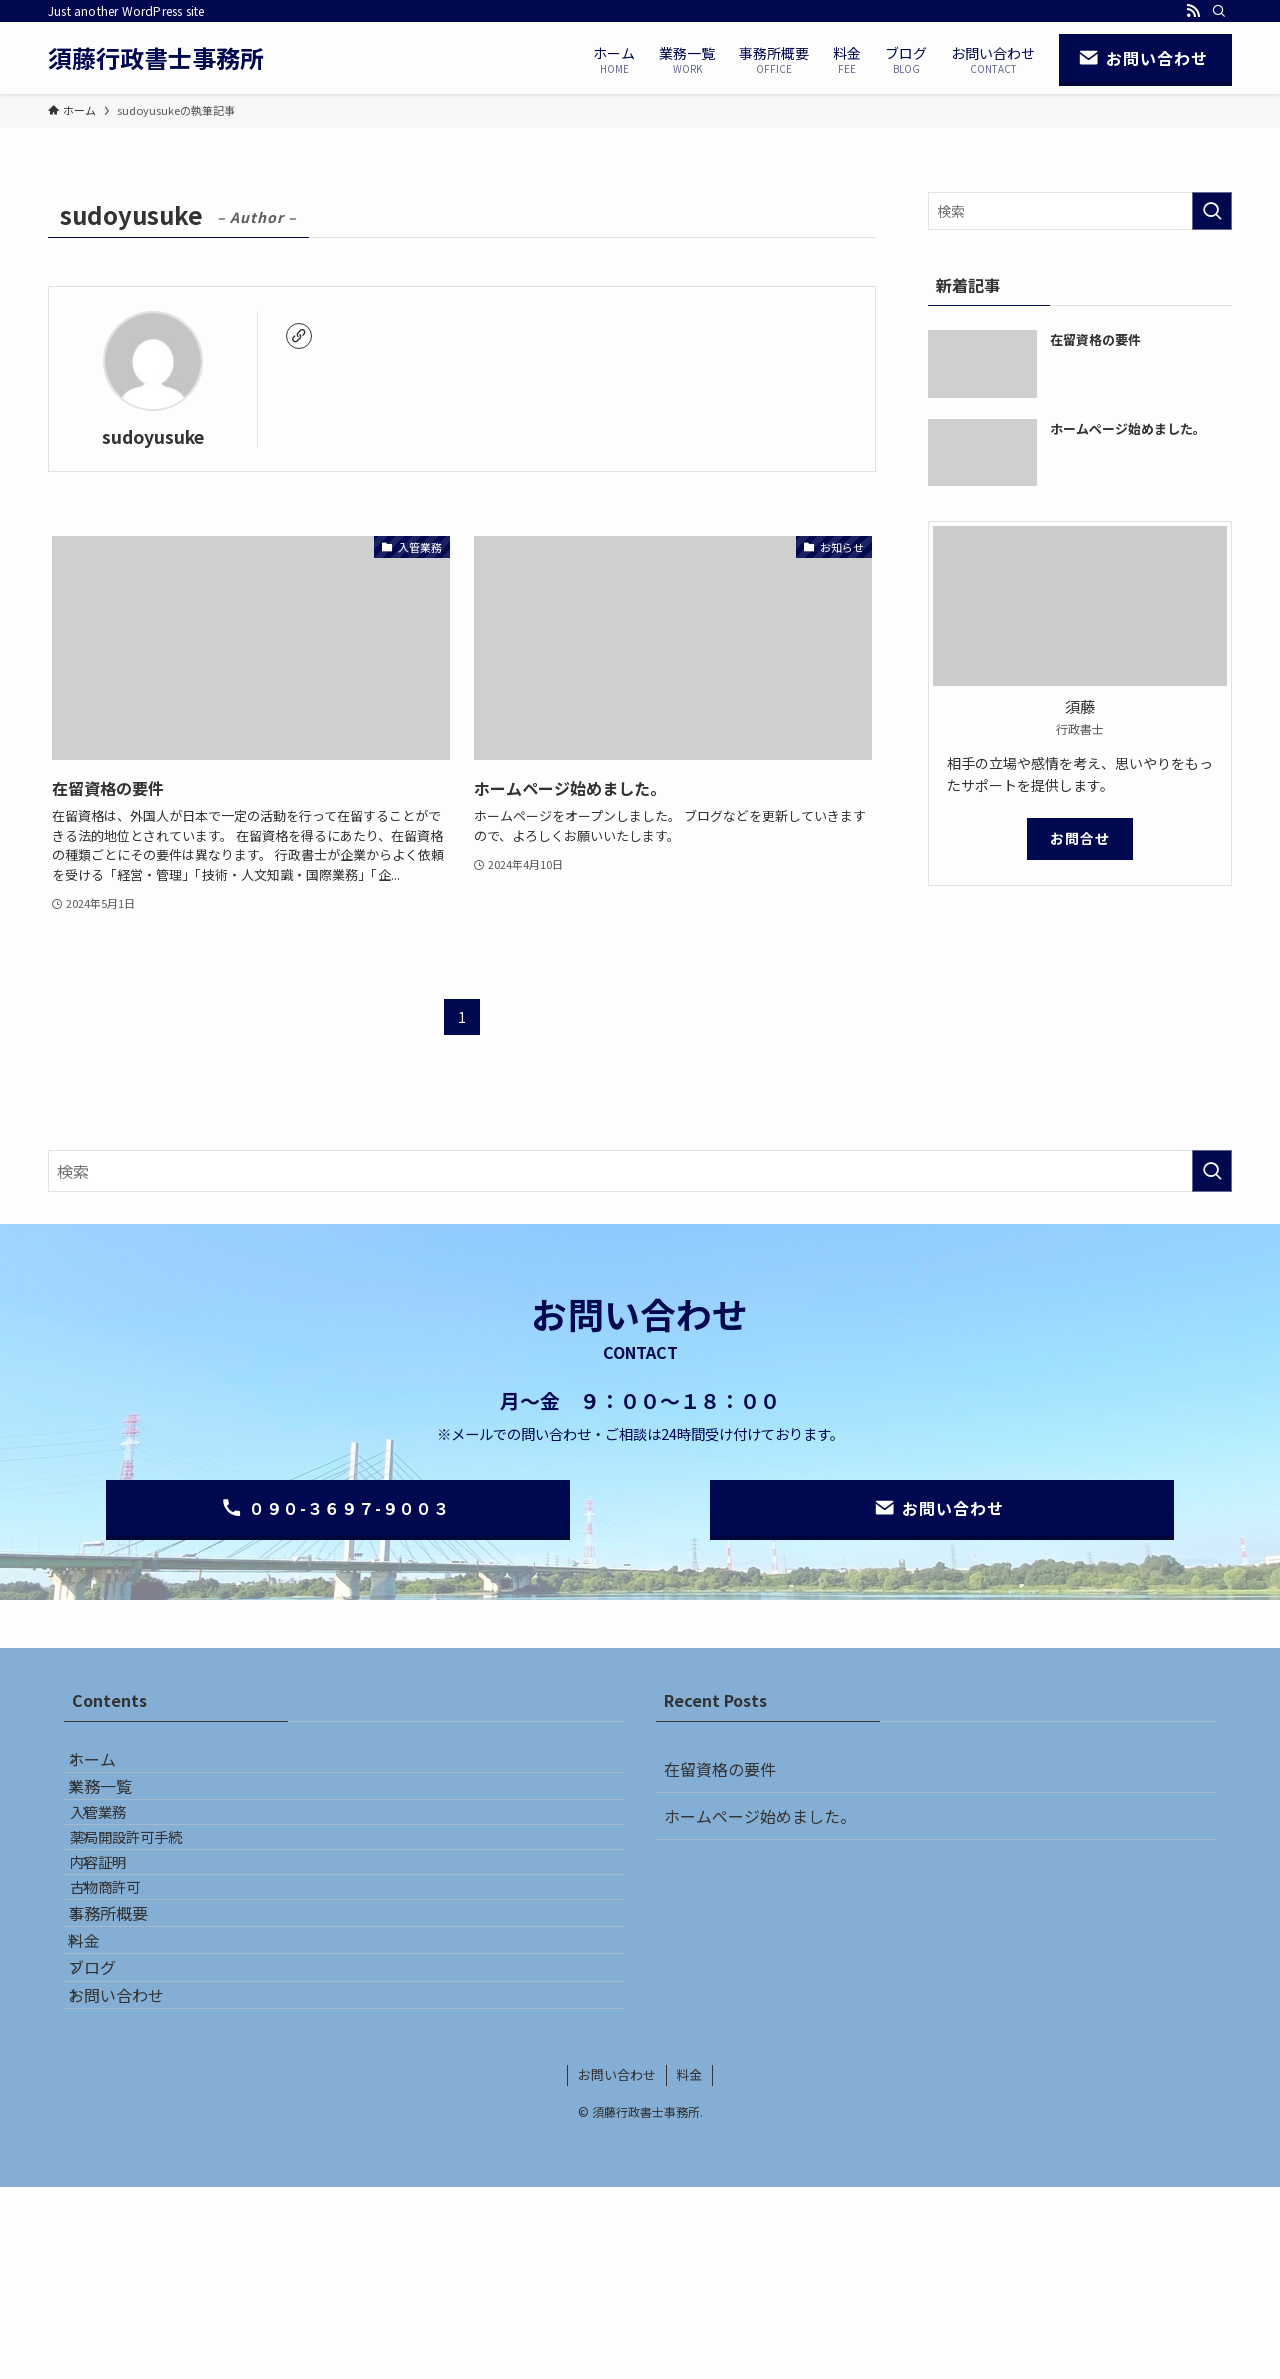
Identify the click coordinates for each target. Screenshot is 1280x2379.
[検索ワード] (1080, 211)
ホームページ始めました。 (760, 1816)
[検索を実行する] (1212, 211)
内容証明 (128, 1946)
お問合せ (1080, 838)
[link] (299, 336)
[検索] (1219, 11)
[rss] (1193, 11)
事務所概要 (128, 2034)
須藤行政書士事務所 (156, 58)
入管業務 (128, 1860)
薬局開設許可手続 (156, 1903)
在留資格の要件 (720, 1769)
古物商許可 (135, 1988)
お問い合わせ (136, 2177)
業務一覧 (120, 1816)
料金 (104, 2082)
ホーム (112, 1769)
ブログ (112, 2129)
